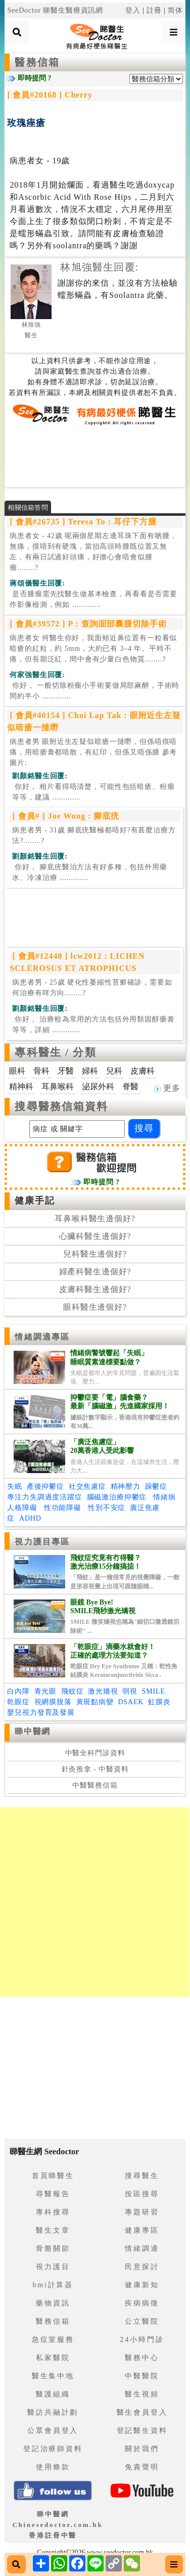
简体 (175, 10)
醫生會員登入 (142, 2412)
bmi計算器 (52, 2285)
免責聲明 (142, 2467)
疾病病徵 (142, 2303)
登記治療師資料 (53, 2449)
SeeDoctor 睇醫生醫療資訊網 (55, 10)
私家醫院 (53, 2358)
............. (93, 599)
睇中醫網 (32, 1731)
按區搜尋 (142, 2194)
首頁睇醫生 (53, 2176)
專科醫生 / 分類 (55, 1052)
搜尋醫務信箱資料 (61, 1106)
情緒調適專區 (42, 1337)
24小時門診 (142, 2339)
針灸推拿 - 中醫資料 (95, 1769)
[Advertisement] (95, 456)
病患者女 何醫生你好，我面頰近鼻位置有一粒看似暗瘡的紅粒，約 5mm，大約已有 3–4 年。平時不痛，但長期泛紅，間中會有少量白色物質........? (93, 648)
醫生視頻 (142, 2394)
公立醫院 (142, 2321)
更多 (167, 1088)
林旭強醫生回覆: (99, 267)
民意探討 (142, 2267)
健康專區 (142, 2230)
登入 (132, 10)
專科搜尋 (53, 2212)
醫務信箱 (37, 62)
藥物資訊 (53, 2303)
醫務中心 (142, 2358)
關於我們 (142, 2449)
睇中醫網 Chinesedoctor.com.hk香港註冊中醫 (57, 2524)
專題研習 (142, 2212)
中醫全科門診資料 (95, 1753)
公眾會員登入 (52, 2430)
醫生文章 (53, 2230)
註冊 (154, 10)
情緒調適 (142, 2248)
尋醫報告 (53, 2194)
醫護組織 (53, 2394)
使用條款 (53, 2467)
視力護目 (53, 2267)
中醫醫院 (142, 2376)
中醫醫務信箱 (94, 1785)
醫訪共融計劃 (52, 2412)
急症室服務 (53, 2339)
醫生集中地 (53, 2376)
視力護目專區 (42, 1541)
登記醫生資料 (142, 2430)
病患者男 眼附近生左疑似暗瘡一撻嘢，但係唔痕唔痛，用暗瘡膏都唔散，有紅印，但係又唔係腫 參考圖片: (93, 752)
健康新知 (142, 2285)
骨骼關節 (53, 2248)
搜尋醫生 (142, 2176)
